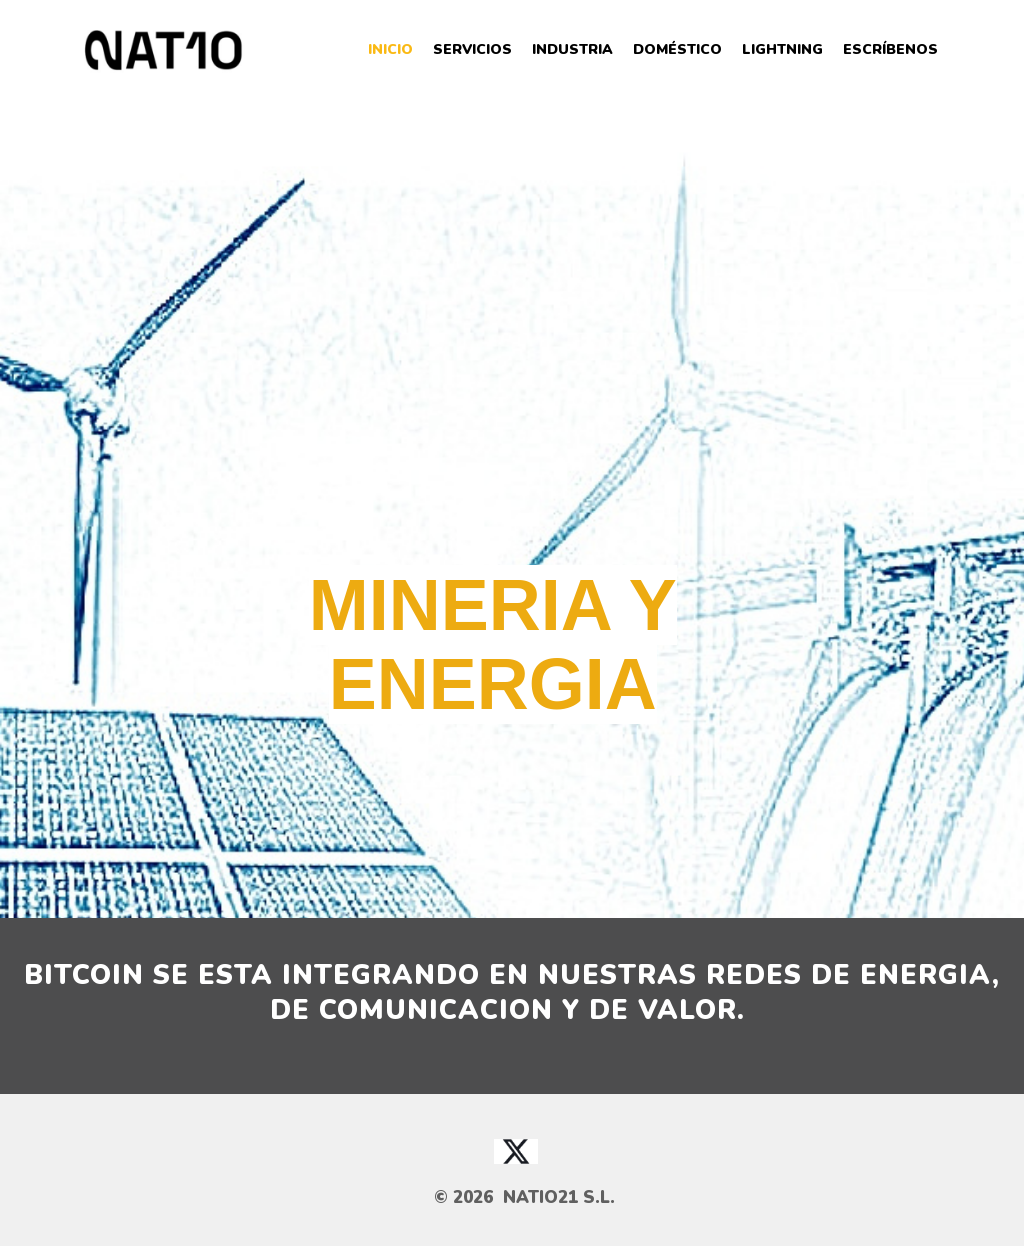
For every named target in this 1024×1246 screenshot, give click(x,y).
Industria (572, 49)
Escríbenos (890, 49)
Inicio (390, 49)
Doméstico (677, 49)
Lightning (782, 49)
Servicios (472, 49)
